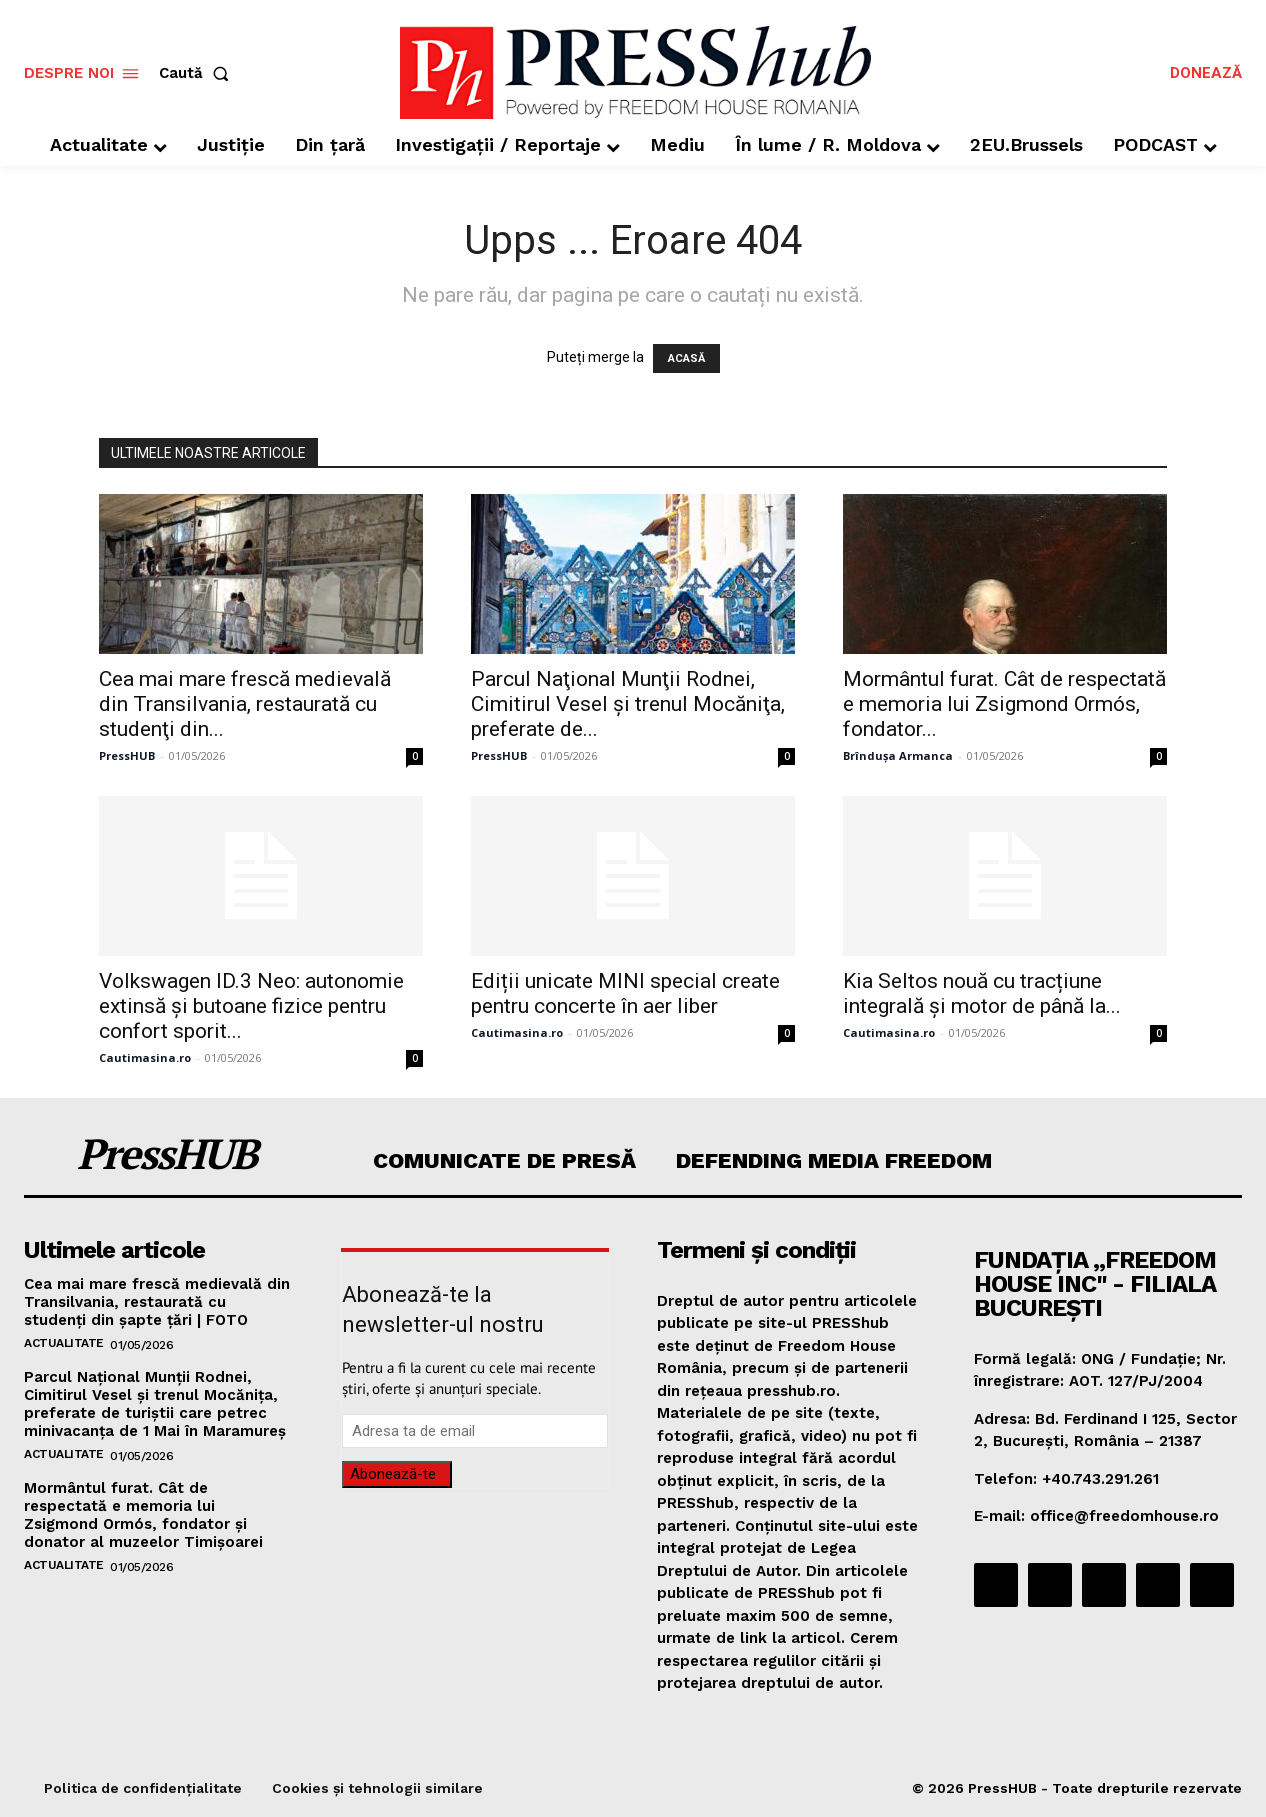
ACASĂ (686, 358)
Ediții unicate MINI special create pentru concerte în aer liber (625, 993)
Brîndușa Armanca (898, 755)
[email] (475, 1431)
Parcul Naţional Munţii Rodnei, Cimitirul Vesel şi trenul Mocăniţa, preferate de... (628, 704)
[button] (198, 73)
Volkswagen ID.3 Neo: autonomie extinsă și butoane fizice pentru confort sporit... (251, 1006)
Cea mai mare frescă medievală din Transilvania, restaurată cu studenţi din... (245, 704)
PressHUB (127, 755)
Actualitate (64, 1343)
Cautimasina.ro (145, 1057)
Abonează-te (393, 1474)
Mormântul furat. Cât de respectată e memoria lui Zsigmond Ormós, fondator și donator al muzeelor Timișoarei (143, 1515)
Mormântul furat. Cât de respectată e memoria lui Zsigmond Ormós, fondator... (1004, 704)
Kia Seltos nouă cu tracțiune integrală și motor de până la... (982, 993)
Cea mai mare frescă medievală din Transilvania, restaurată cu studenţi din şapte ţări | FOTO (157, 1302)
